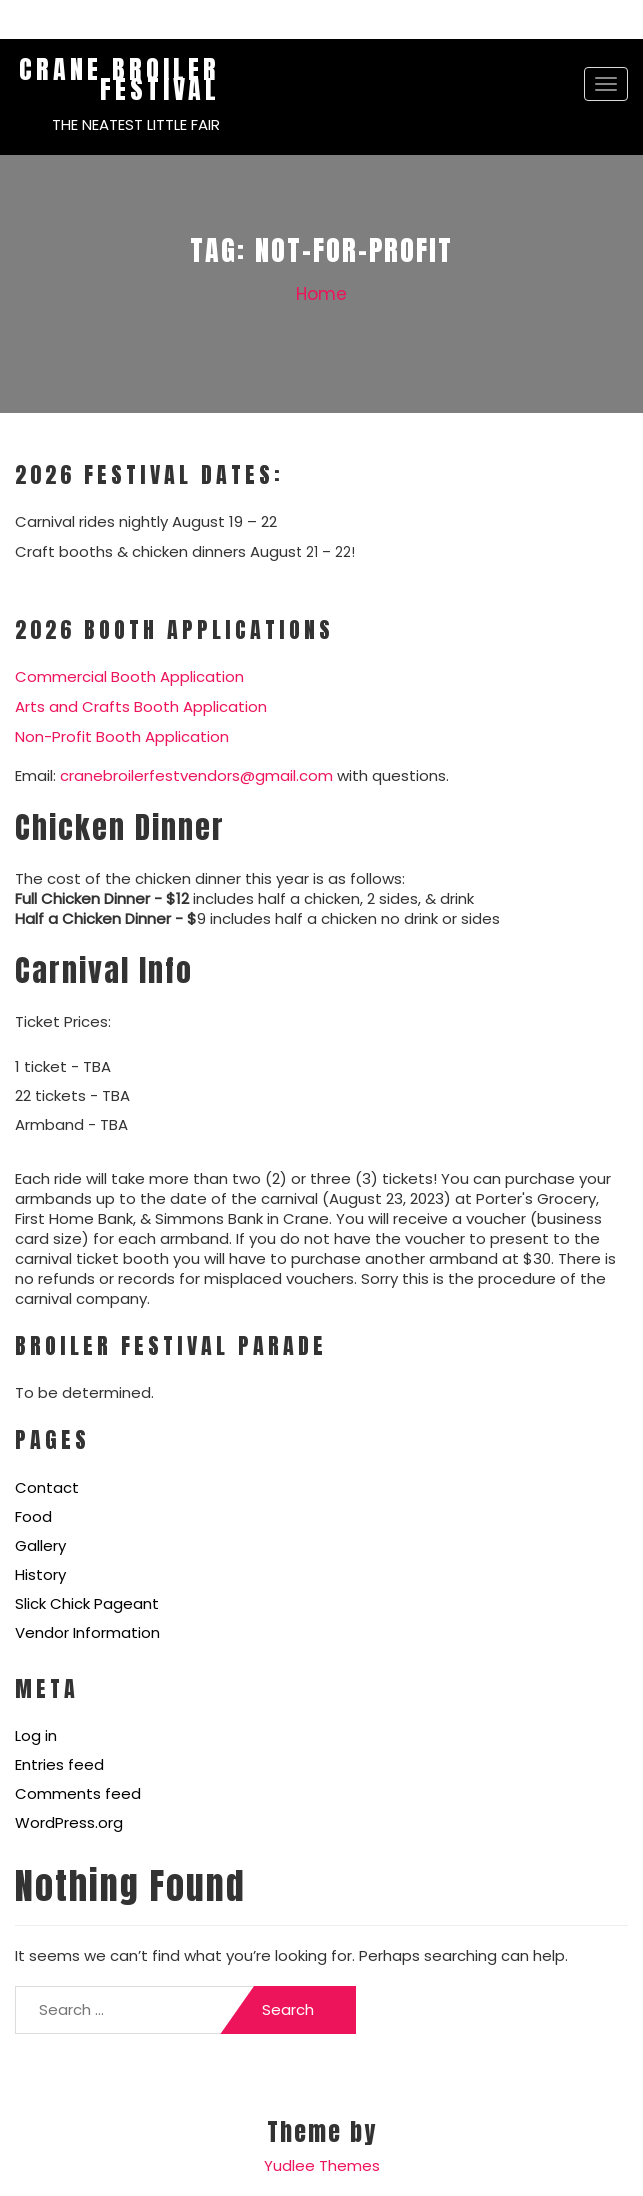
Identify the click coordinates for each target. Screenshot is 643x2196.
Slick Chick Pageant (87, 1603)
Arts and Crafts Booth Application (141, 706)
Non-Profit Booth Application (122, 736)
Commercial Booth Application (129, 676)
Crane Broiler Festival (119, 79)
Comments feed (78, 1793)
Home (321, 294)
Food (33, 1516)
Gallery (40, 1545)
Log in (36, 1735)
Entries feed (59, 1764)
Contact (47, 1487)
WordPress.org (69, 1822)
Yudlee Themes (322, 2165)
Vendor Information (87, 1632)
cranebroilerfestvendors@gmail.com (196, 775)
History (40, 1574)
